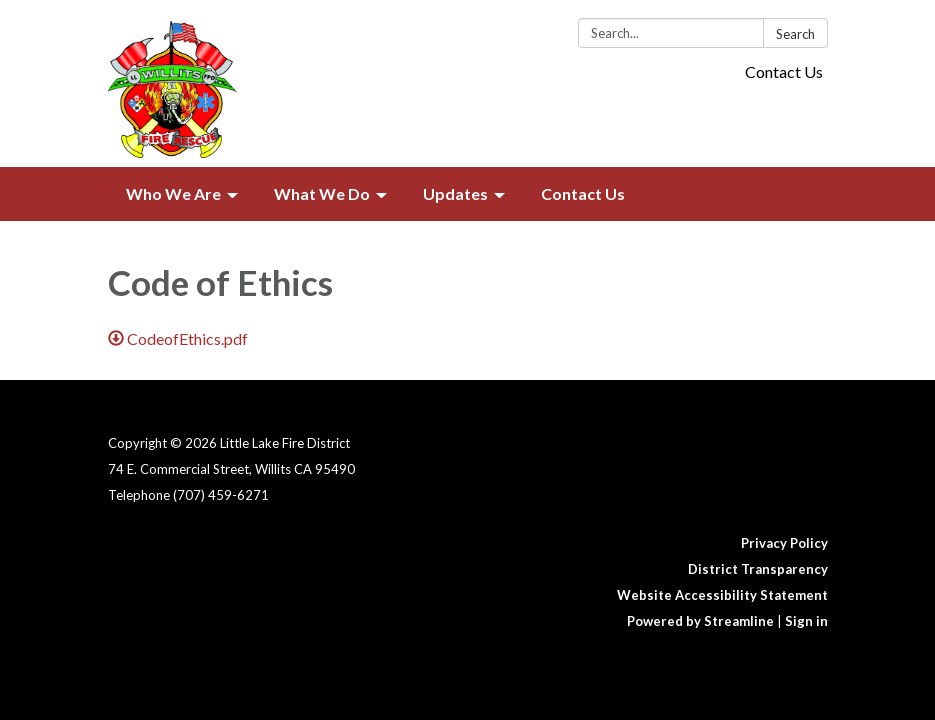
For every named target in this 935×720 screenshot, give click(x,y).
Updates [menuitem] (455, 193)
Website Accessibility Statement (722, 595)
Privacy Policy (784, 543)
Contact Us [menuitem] (583, 193)
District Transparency (758, 569)
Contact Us (784, 71)
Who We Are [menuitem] (173, 193)
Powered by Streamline (700, 621)
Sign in (806, 621)
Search (795, 34)
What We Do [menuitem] (322, 193)
